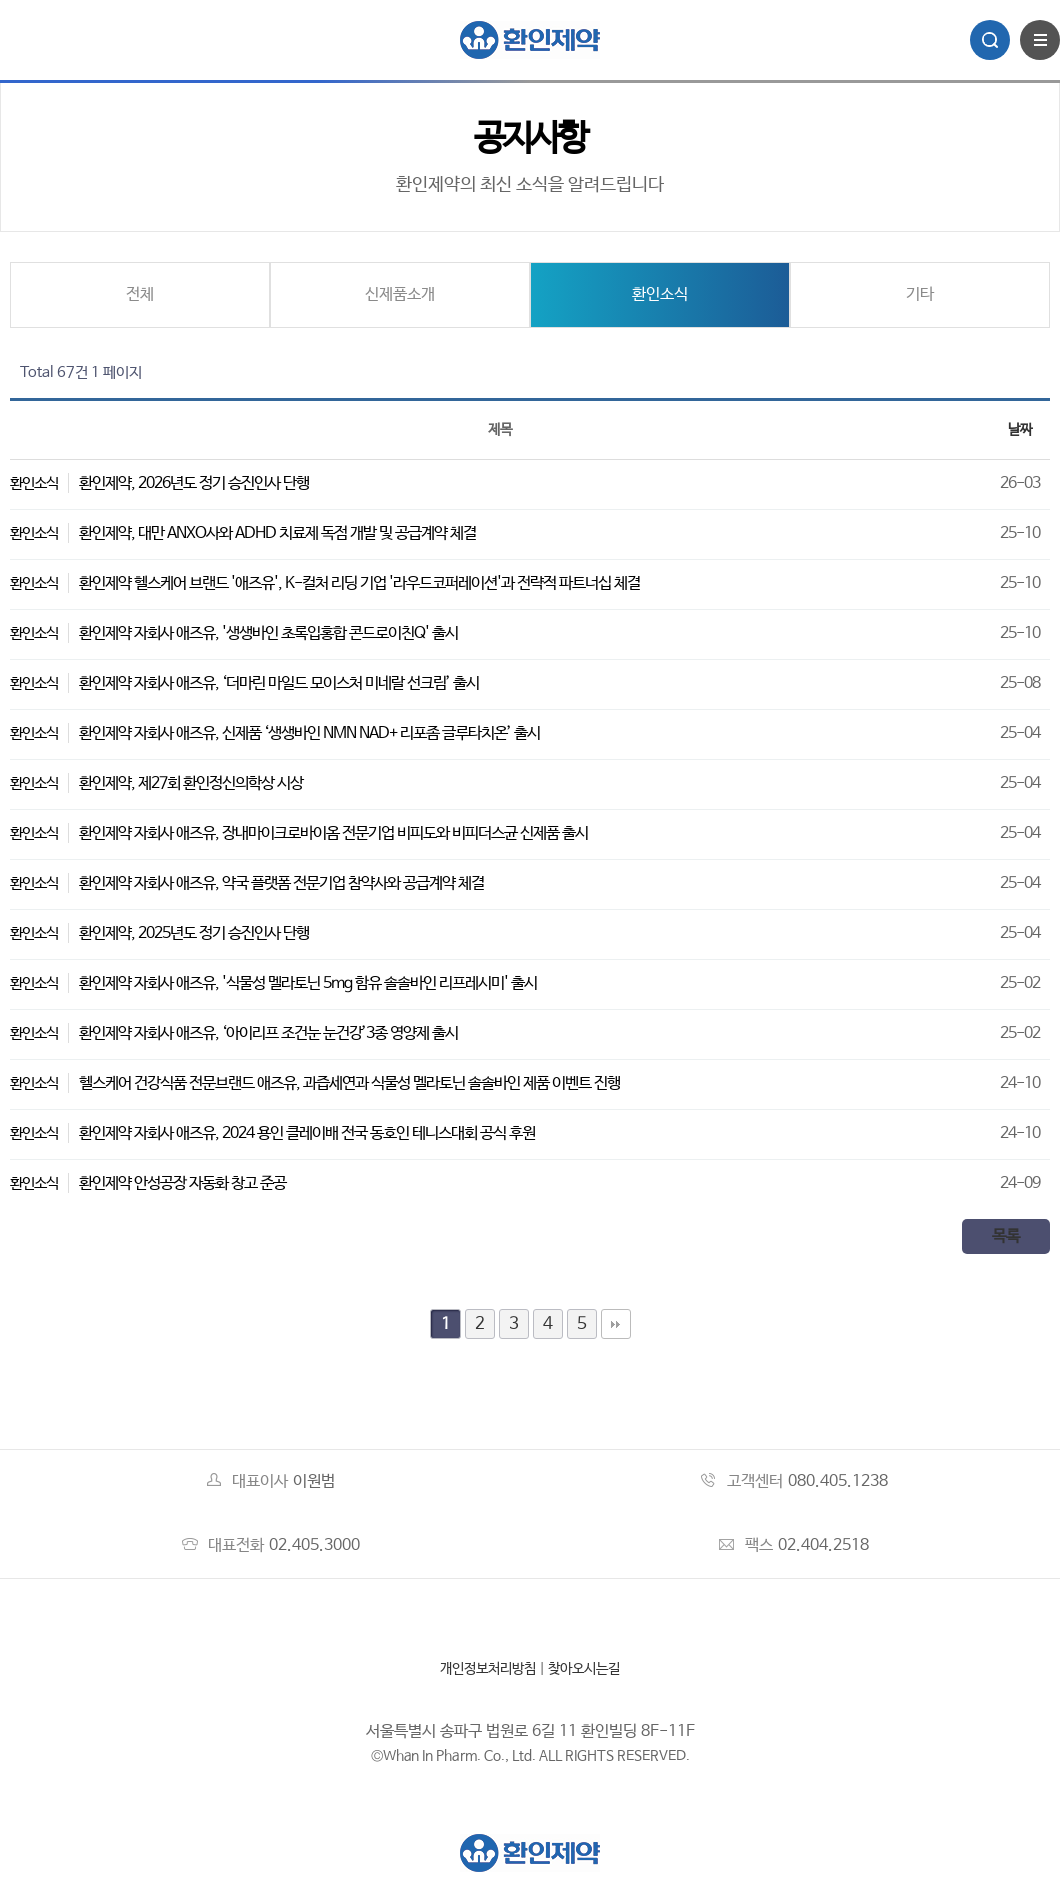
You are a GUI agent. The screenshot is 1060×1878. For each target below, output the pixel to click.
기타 (920, 294)
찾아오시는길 (584, 1669)
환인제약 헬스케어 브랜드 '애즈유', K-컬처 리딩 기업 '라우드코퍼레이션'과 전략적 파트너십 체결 (359, 583)
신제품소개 (400, 294)
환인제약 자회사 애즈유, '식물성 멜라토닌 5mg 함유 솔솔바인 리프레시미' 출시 (308, 983)
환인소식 (660, 294)
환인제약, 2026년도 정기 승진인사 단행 (194, 483)
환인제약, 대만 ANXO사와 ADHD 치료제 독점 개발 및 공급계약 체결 (277, 533)
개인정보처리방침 (488, 1669)
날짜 (1020, 430)
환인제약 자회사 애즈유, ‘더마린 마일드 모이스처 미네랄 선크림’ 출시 (279, 683)
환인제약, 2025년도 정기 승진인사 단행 (194, 933)
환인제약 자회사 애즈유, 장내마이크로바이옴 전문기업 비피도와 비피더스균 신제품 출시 (333, 833)
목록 (1006, 1236)
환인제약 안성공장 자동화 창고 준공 (182, 1183)
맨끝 (616, 1324)
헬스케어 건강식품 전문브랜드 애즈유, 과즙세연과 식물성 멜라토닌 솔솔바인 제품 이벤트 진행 (349, 1083)
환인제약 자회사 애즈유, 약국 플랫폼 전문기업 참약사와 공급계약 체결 (281, 883)
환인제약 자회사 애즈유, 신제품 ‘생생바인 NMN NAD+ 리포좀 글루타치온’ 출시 (309, 733)
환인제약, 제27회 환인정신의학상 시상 (191, 783)
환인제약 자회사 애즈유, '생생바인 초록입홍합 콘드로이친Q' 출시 (268, 633)
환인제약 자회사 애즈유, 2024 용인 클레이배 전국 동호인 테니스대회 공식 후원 (307, 1133)
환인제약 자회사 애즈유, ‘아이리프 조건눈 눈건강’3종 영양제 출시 (268, 1033)
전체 (140, 294)
